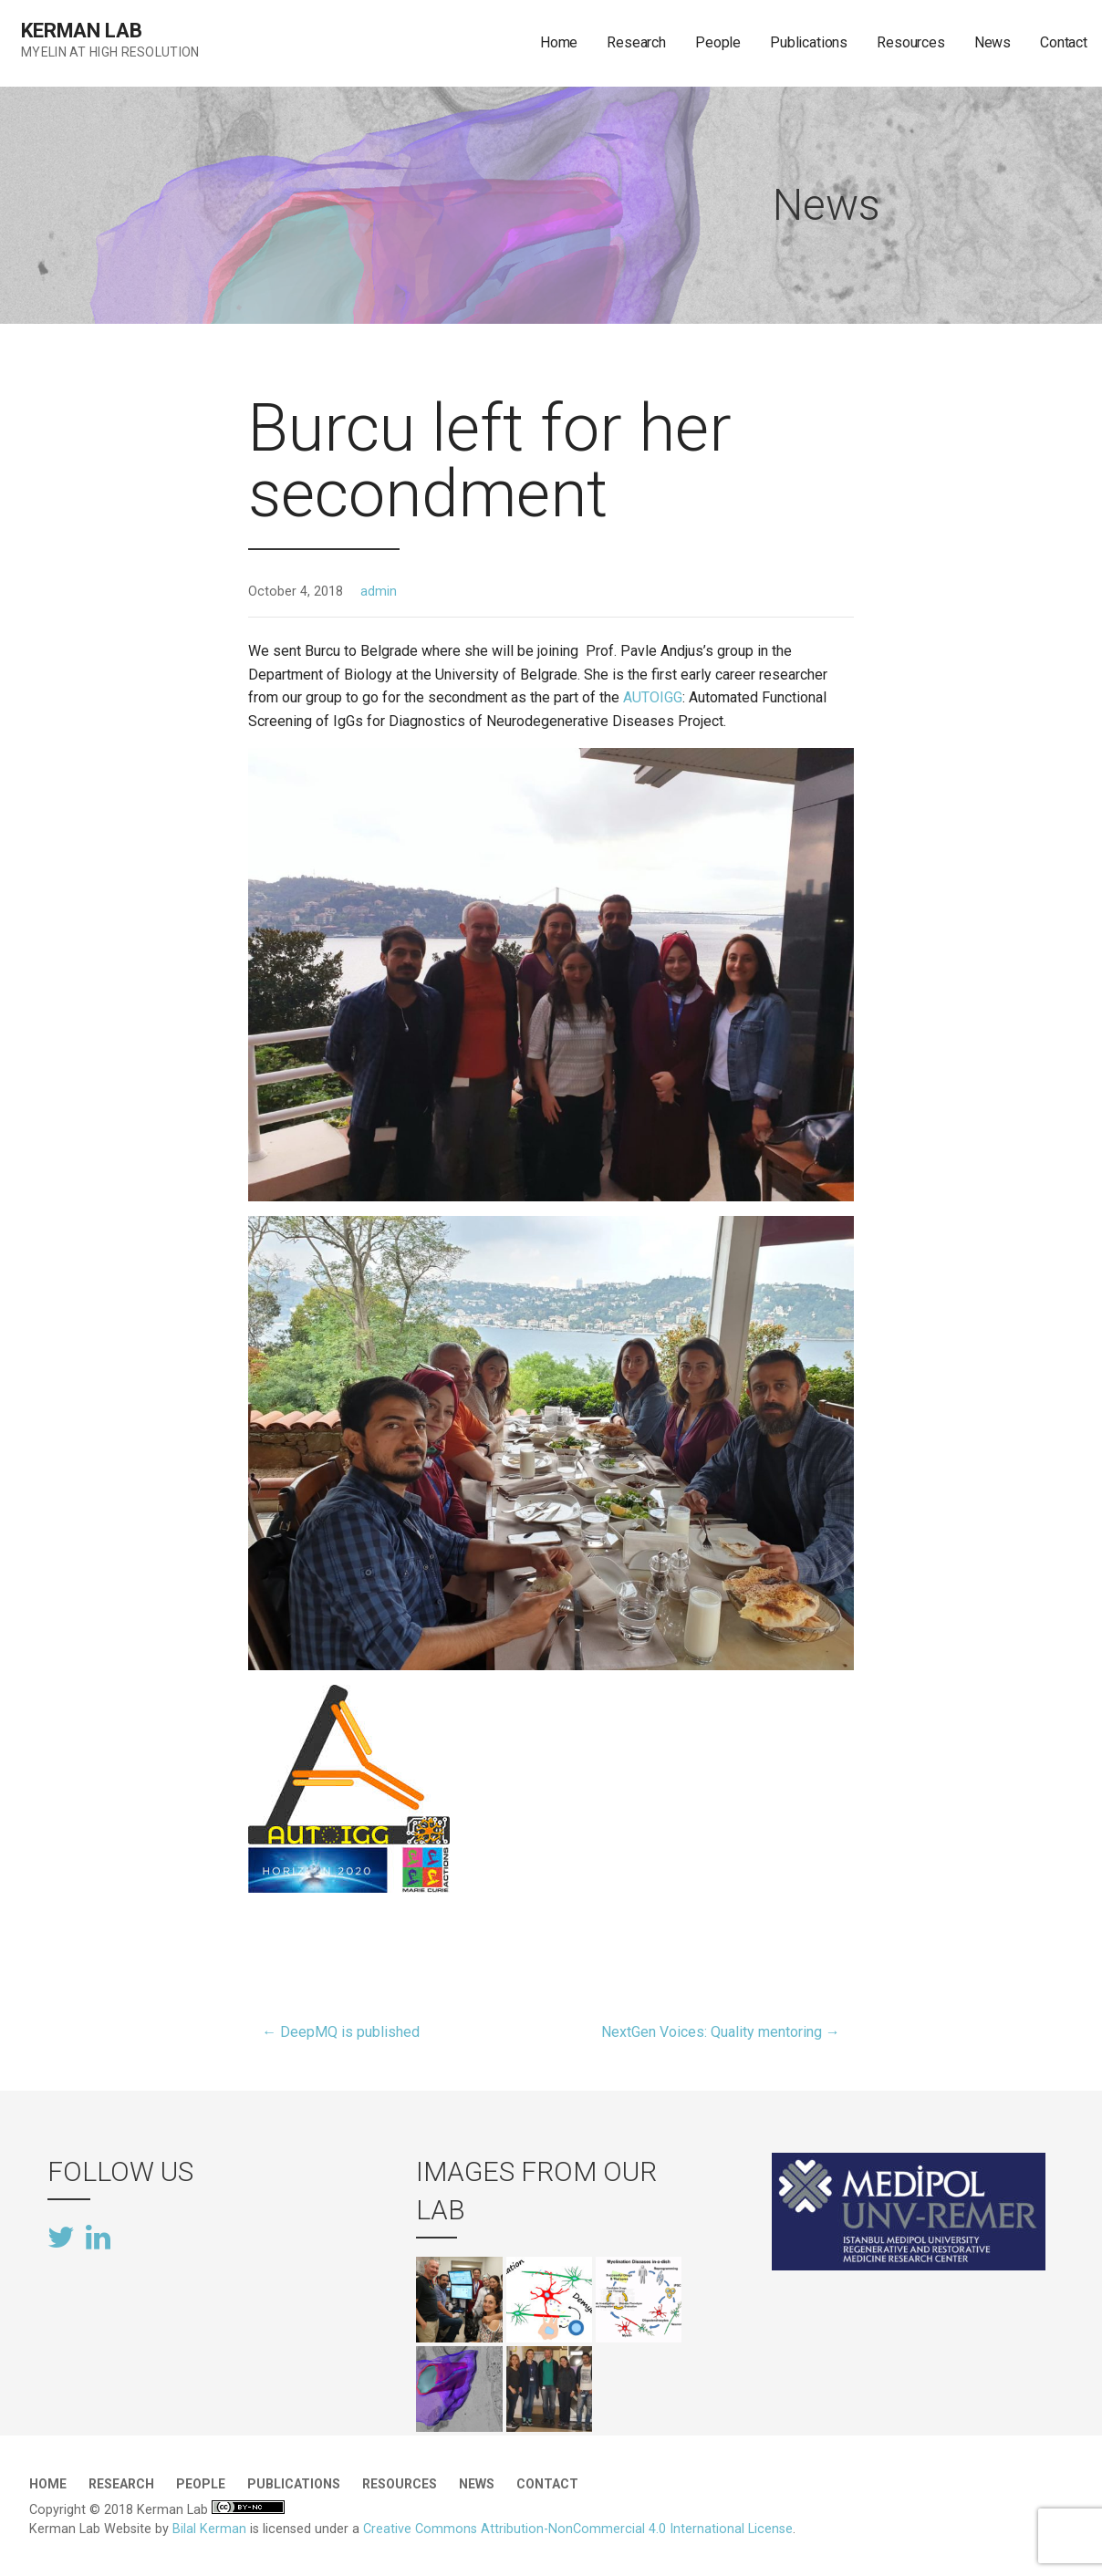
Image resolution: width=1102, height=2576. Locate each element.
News (992, 42)
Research (636, 42)
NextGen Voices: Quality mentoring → (720, 2032)
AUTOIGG (652, 697)
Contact (1063, 42)
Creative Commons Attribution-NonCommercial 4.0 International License (578, 2529)
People (718, 42)
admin (378, 591)
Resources (911, 42)
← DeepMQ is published (341, 2032)
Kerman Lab (81, 30)
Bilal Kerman (209, 2529)
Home (558, 42)
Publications (808, 42)
